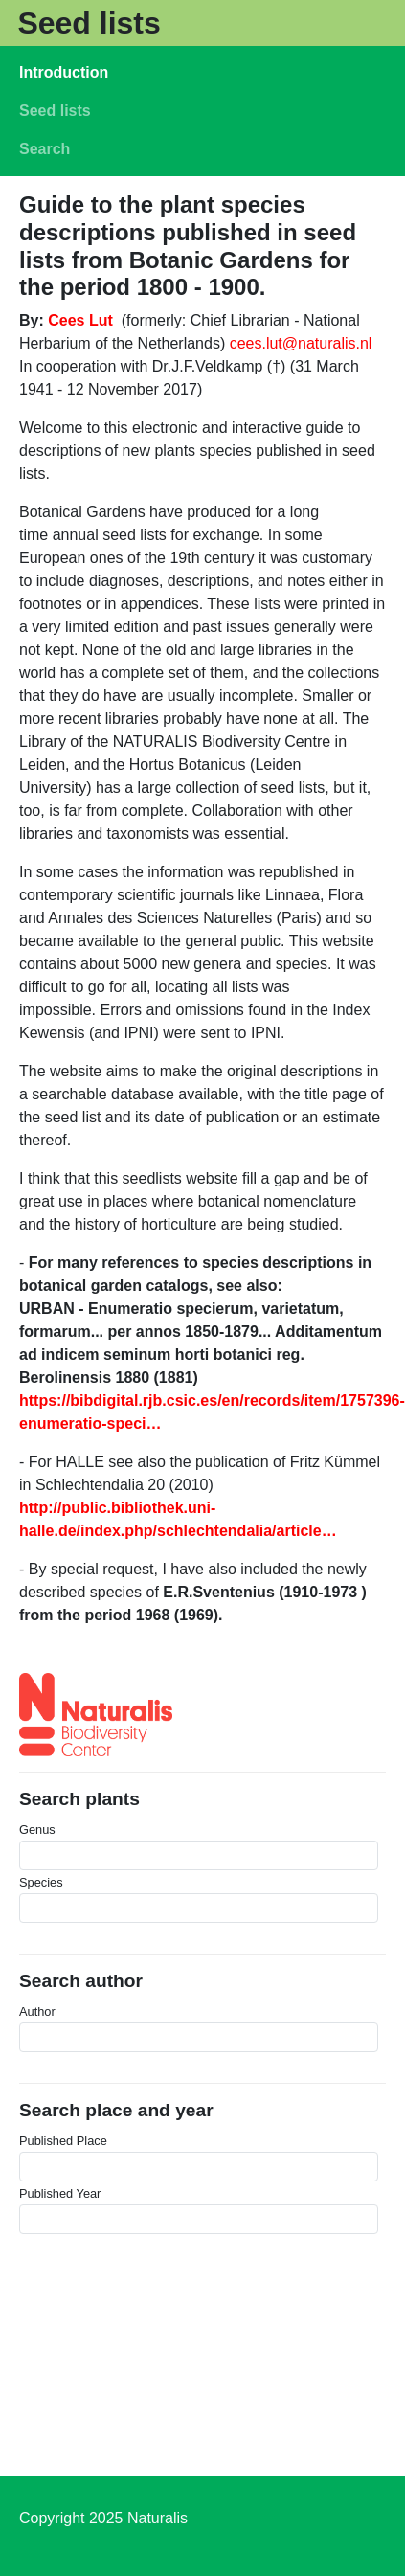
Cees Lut (80, 320)
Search (44, 149)
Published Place (63, 2141)
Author (37, 2011)
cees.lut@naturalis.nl (301, 343)
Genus (37, 1829)
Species (41, 1882)
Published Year (60, 2193)
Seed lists (88, 23)
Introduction (63, 72)
